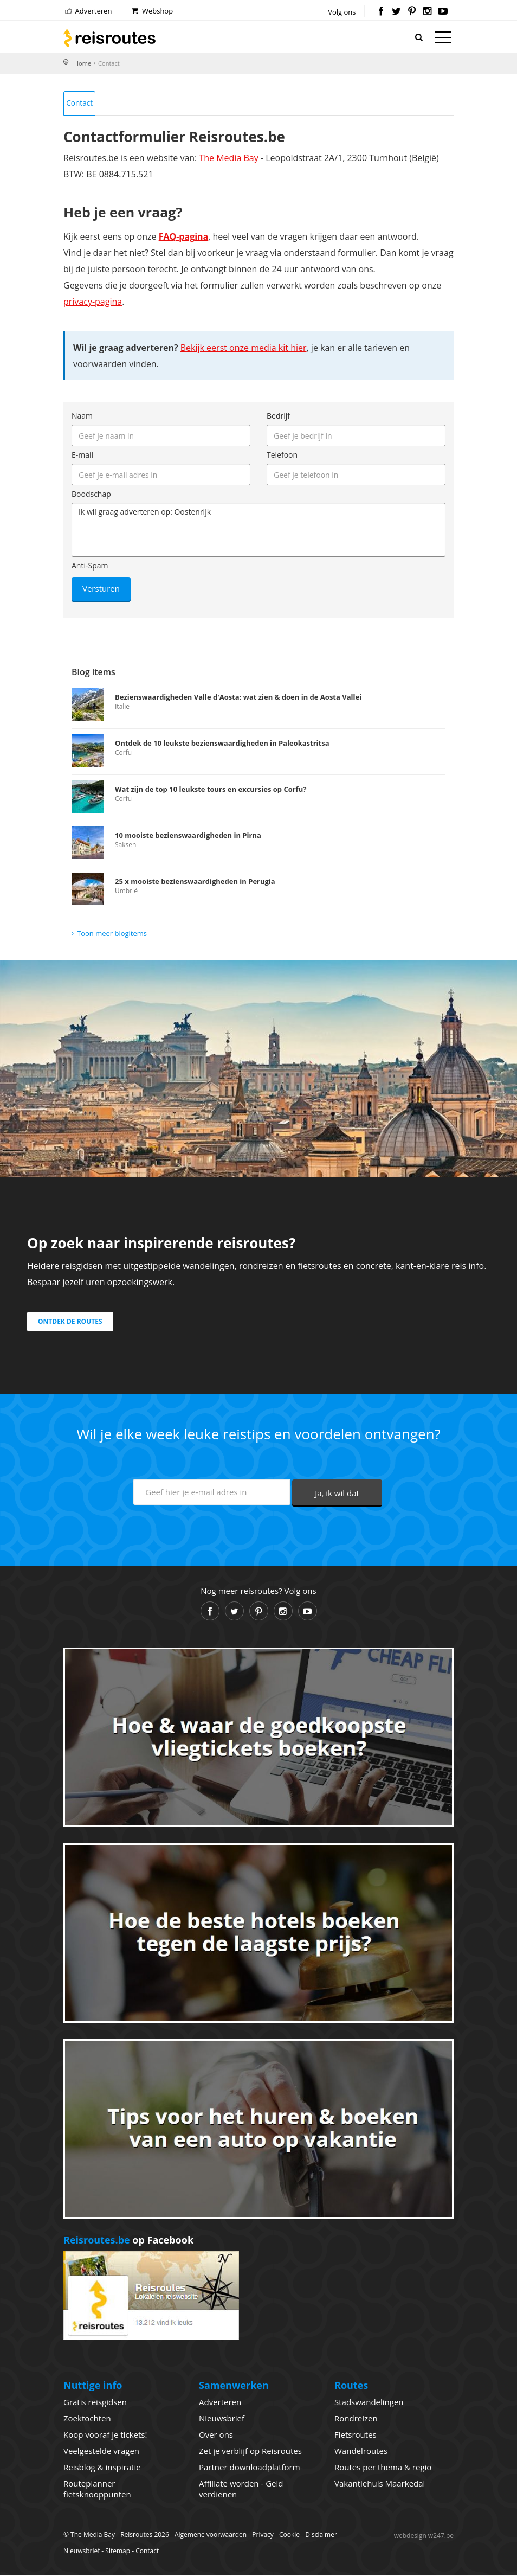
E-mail (82, 456)
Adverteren (87, 11)
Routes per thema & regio (382, 2467)
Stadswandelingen (369, 2402)
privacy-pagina (92, 303)
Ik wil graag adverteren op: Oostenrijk (258, 531)
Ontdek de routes (70, 1322)
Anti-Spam (90, 566)
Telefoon (282, 456)
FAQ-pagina (184, 237)
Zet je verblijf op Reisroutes (250, 2451)
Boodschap (91, 495)
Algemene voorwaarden (211, 2535)
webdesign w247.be (424, 2536)
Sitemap (117, 2551)
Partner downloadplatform (249, 2467)
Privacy (263, 2535)
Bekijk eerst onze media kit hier (243, 349)
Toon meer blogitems (112, 934)
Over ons (216, 2435)
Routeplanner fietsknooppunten (97, 2489)
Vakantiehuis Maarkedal (379, 2483)
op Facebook (128, 2240)
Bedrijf (278, 417)
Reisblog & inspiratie (102, 2467)
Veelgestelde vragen (101, 2451)
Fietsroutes (355, 2435)
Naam (82, 417)
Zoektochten (87, 2418)
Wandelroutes (360, 2451)
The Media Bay (228, 159)
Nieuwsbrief (221, 2418)
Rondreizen (356, 2418)
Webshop (151, 11)
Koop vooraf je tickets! (105, 2435)
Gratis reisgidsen (95, 2402)
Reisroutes (109, 38)
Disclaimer (321, 2535)
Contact (80, 103)
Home (82, 63)
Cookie (289, 2535)
